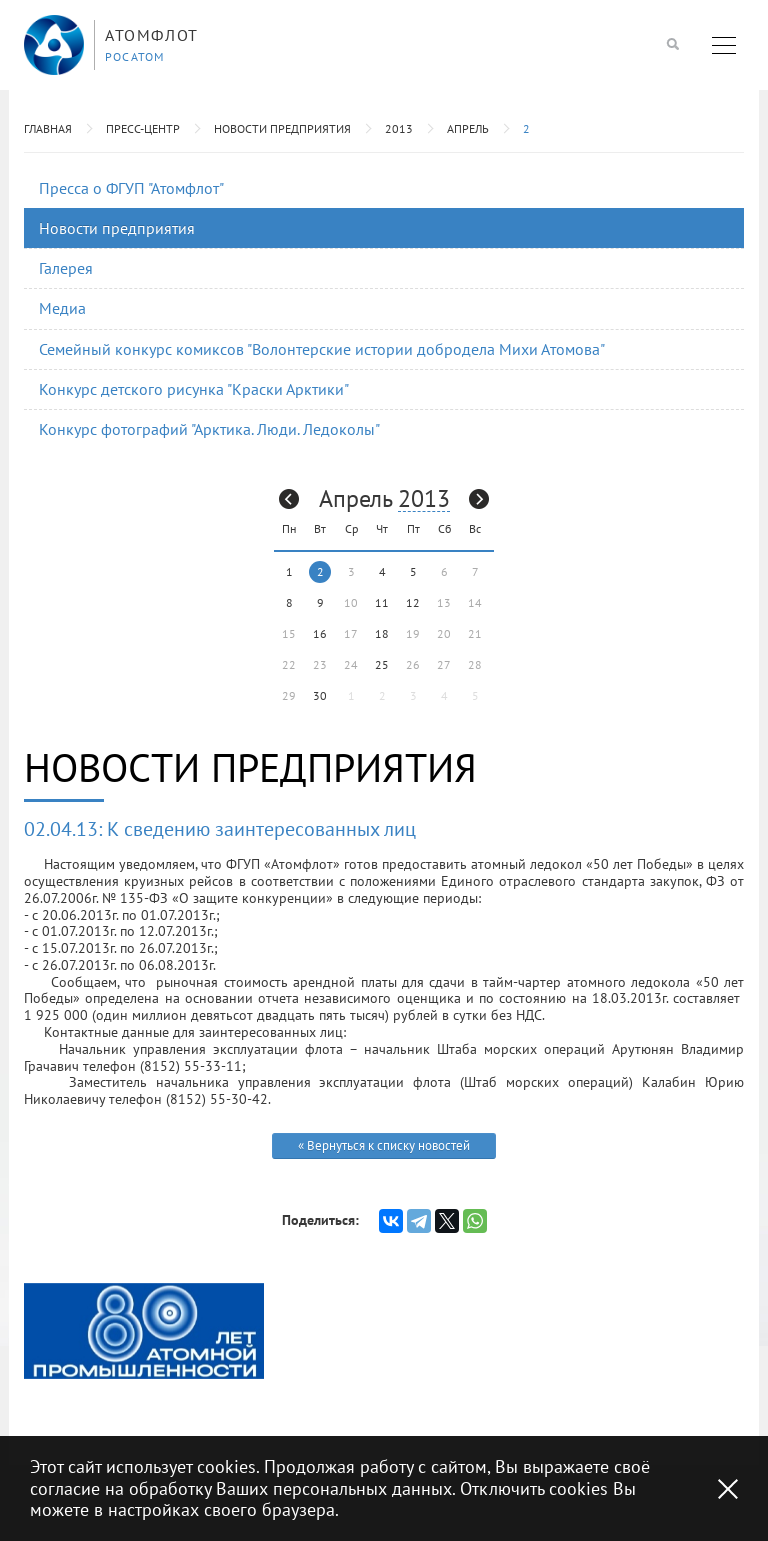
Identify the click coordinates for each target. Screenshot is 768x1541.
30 (320, 695)
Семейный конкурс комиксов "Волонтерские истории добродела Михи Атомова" (322, 349)
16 (320, 633)
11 (382, 602)
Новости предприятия (282, 128)
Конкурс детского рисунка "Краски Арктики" (194, 389)
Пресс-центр (143, 128)
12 (413, 602)
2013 (399, 128)
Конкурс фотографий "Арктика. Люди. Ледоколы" (209, 429)
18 (382, 633)
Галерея (66, 268)
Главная (48, 128)
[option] (144, 1331)
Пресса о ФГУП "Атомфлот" (131, 188)
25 (382, 664)
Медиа (62, 308)
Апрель (468, 128)
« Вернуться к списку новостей (384, 1145)
